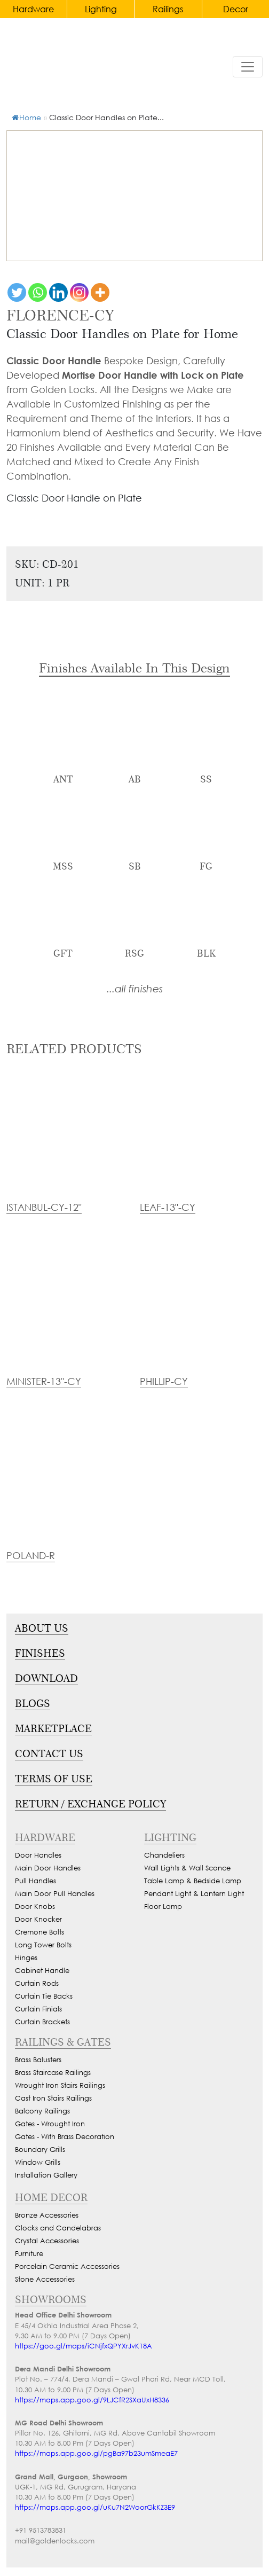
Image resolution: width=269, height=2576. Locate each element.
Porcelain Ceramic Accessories (67, 2266)
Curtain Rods (37, 1983)
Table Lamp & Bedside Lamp (192, 1880)
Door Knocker (38, 1919)
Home (26, 117)
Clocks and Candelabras (58, 2228)
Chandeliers (164, 1855)
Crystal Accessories (47, 2240)
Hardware (33, 8)
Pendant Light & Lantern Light (194, 1893)
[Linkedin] (58, 292)
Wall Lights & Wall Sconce (187, 1868)
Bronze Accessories (46, 2215)
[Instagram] (79, 292)
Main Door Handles (48, 1868)
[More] (100, 292)
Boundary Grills (40, 2149)
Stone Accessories (45, 2279)
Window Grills (37, 2162)
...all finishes (135, 988)
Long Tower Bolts (43, 1944)
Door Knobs (35, 1906)
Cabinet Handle (42, 1970)
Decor (235, 8)
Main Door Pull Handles (54, 1893)
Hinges (26, 1957)
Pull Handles (35, 1880)
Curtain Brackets (42, 2021)
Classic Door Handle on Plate (74, 498)
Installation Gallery (46, 2175)
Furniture (29, 2253)
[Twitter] (16, 292)
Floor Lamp (163, 1906)
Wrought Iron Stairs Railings (60, 2085)
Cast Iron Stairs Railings (53, 2098)
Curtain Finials (38, 2009)
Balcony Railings (42, 2111)
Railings (168, 8)
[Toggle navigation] (248, 66)
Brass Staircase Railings (53, 2072)
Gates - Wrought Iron (50, 2123)
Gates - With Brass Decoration (64, 2136)
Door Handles (38, 1855)
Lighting (101, 8)
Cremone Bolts (39, 1932)
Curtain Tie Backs (44, 1996)
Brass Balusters (38, 2059)
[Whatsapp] (37, 292)
